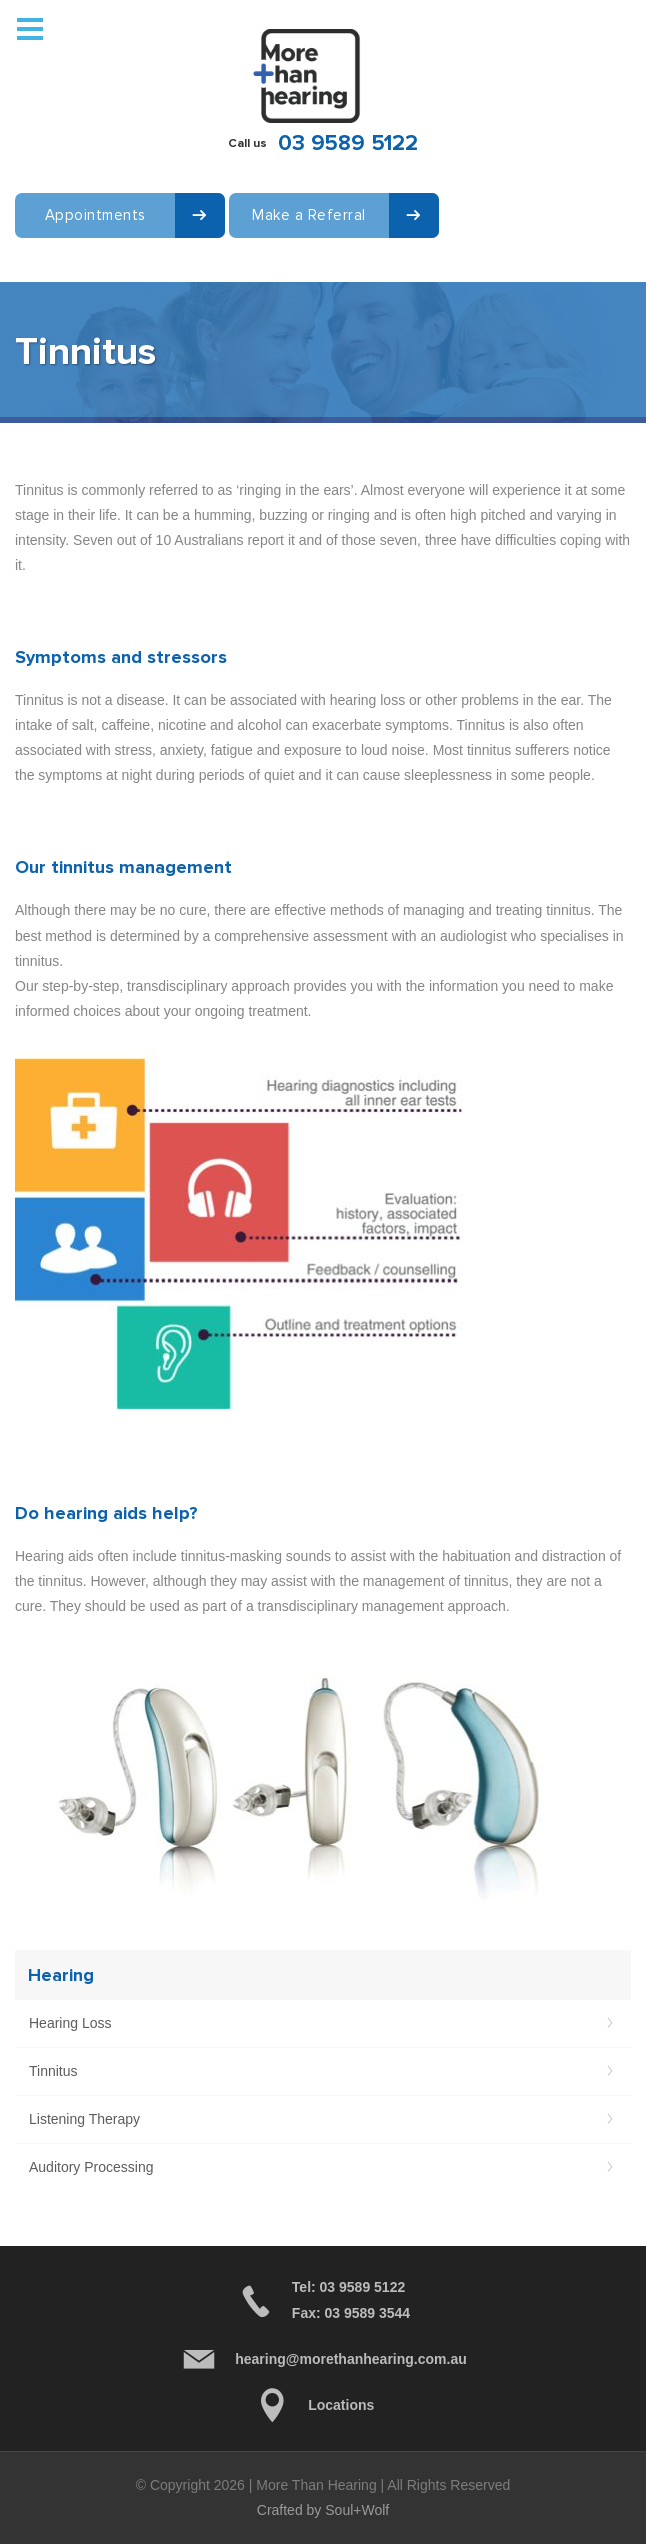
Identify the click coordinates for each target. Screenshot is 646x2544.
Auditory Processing (91, 2167)
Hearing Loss (70, 2023)
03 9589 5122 (348, 143)
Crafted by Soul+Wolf (323, 2510)
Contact (44, 278)
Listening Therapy (84, 2119)
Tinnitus (53, 2071)
